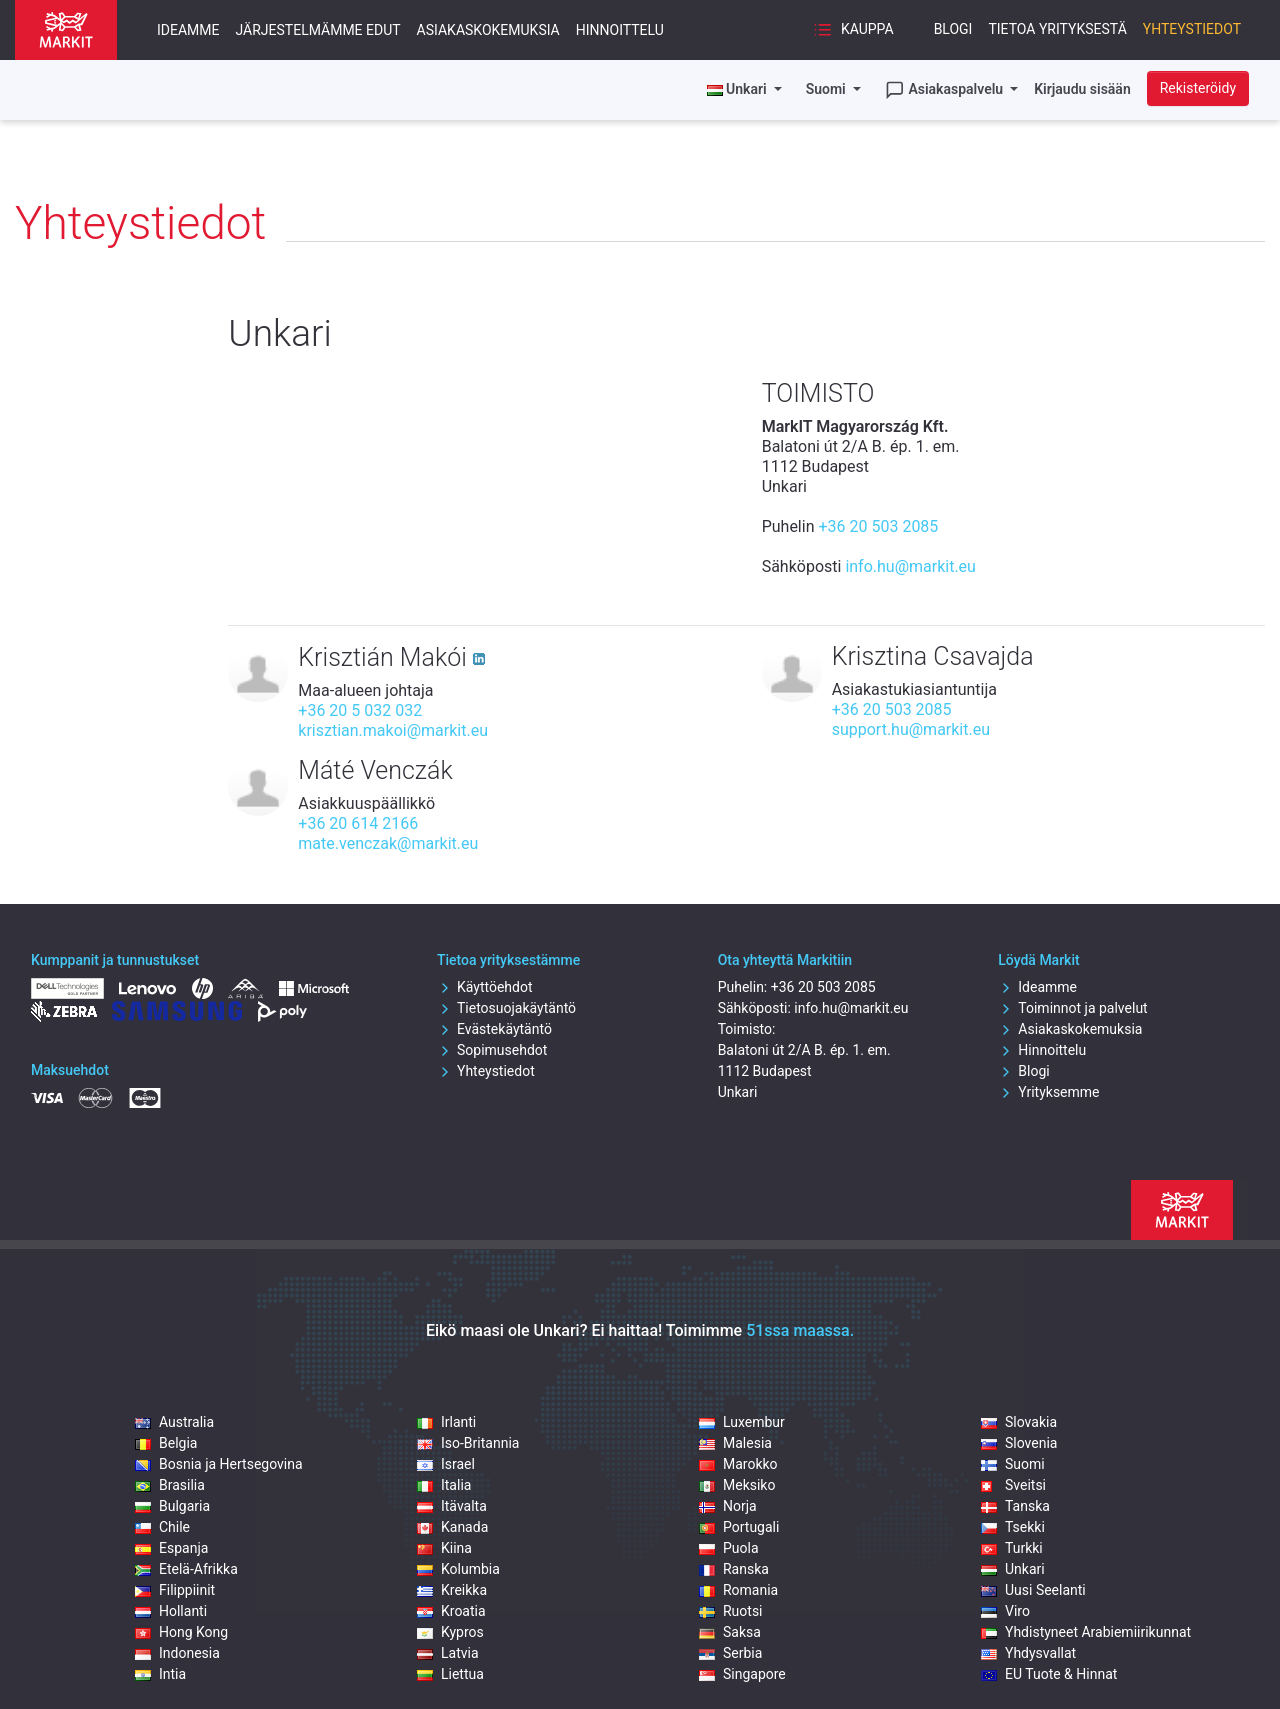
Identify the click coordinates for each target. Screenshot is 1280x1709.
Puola (729, 1548)
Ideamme (188, 30)
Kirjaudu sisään (1082, 89)
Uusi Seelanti (1033, 1590)
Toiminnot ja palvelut (1072, 1008)
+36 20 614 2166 (358, 823)
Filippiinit (175, 1590)
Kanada (452, 1527)
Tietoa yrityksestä (1057, 29)
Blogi (953, 29)
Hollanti (171, 1611)
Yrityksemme (1048, 1092)
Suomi (828, 89)
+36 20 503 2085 (878, 526)
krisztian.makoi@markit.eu (393, 730)
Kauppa (853, 30)
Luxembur (742, 1422)
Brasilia (170, 1485)
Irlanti (446, 1422)
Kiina (444, 1548)
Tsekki (1013, 1527)
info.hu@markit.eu (910, 566)
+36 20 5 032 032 (360, 710)
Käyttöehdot (485, 987)
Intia (160, 1674)
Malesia (735, 1443)
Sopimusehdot (492, 1050)
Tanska (1015, 1506)
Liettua (450, 1674)
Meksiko (737, 1485)
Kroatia (451, 1611)
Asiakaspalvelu (946, 90)
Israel (446, 1464)
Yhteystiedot (1192, 29)
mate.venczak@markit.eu (388, 843)
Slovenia (1019, 1443)
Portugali (739, 1527)
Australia (174, 1422)
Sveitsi (1013, 1485)
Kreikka (452, 1590)
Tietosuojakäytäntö (506, 1008)
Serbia (730, 1653)
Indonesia (177, 1653)
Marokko (738, 1464)
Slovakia (1019, 1422)
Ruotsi (731, 1611)
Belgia (166, 1443)
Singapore (742, 1674)
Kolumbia (458, 1569)
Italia (444, 1485)
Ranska (734, 1569)
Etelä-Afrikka (186, 1569)
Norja (728, 1506)
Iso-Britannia (468, 1443)
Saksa (730, 1632)
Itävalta (452, 1506)
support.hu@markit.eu (911, 729)
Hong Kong (181, 1632)
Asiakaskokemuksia (488, 30)
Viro (1005, 1611)
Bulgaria (172, 1506)
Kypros (450, 1632)
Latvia (448, 1653)
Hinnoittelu (620, 30)
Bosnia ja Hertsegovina (219, 1464)
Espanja (171, 1548)
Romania (738, 1590)
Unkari (1013, 1569)
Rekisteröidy (1198, 88)
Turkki (1012, 1548)
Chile (162, 1527)
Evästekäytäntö (494, 1029)
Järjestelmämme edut (318, 30)
